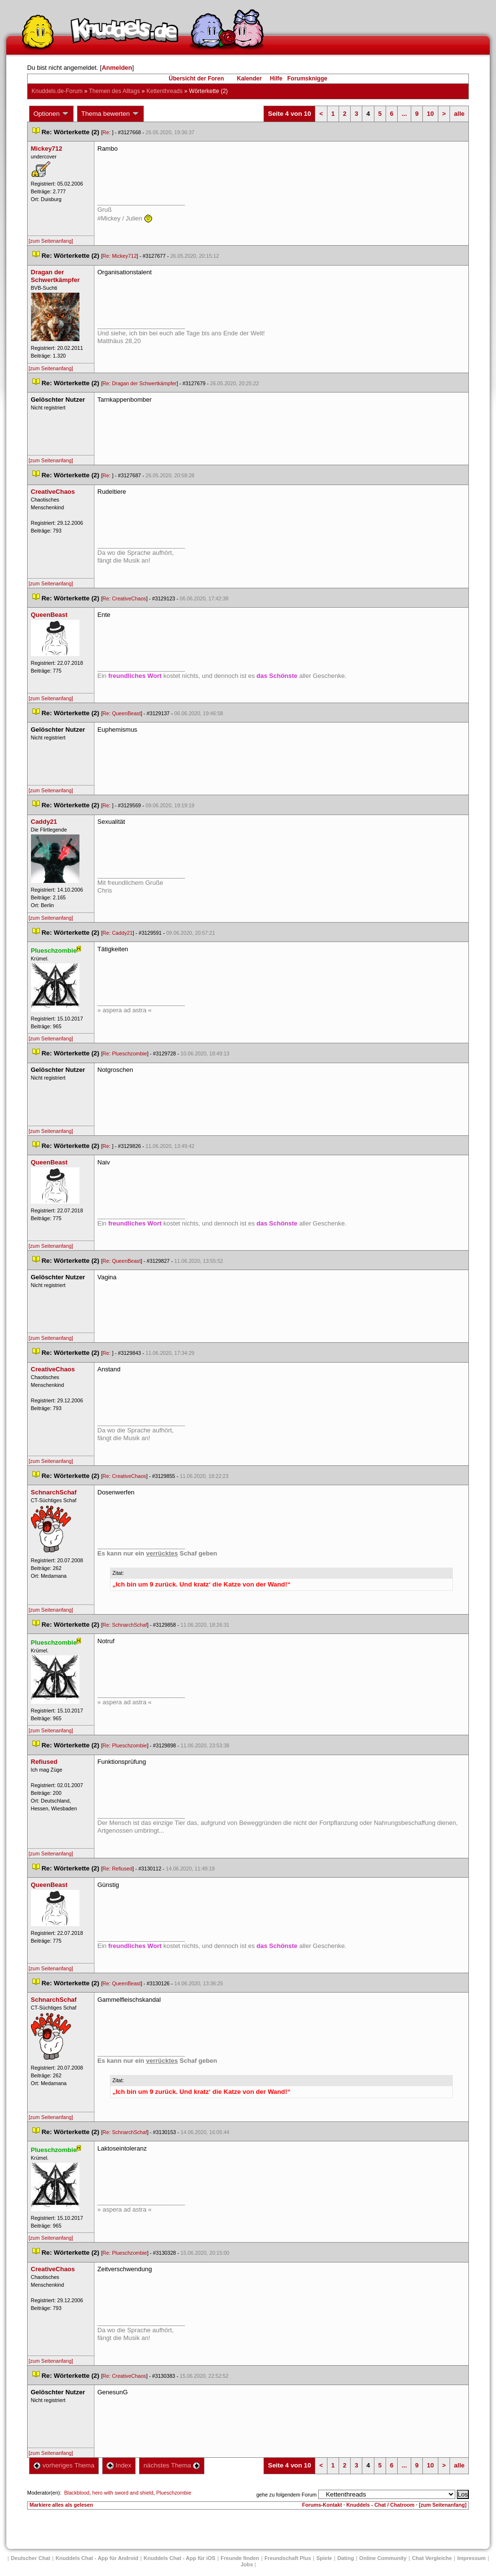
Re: (107, 132)
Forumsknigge (307, 78)
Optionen (51, 114)
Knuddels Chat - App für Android (97, 2558)
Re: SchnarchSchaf (125, 1625)
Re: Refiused (118, 1868)
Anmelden (117, 67)
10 (430, 113)
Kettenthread (164, 91)
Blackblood (76, 2493)
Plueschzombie (173, 2493)
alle (459, 113)
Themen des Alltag (114, 91)
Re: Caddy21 (118, 933)
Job (247, 2564)
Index (119, 2465)
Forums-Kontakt (322, 2505)
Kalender (249, 78)
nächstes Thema (171, 2465)
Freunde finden (240, 2558)
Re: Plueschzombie (125, 1053)
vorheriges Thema (63, 2465)
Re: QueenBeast (122, 713)
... (404, 113)
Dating (345, 2558)
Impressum (471, 2558)
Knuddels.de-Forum (56, 91)
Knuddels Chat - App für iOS (180, 2558)
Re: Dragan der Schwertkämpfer (140, 383)
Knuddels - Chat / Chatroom (380, 2505)
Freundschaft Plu (287, 2558)
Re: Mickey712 (120, 256)
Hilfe (276, 78)
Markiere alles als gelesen (61, 2505)
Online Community (383, 2558)
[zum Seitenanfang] (51, 241)
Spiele (324, 2558)
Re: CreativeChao (124, 598)
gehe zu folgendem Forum (286, 2494)
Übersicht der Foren (196, 78)
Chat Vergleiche (432, 2558)
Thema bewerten (110, 114)
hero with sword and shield (122, 2493)
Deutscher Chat (30, 2558)
